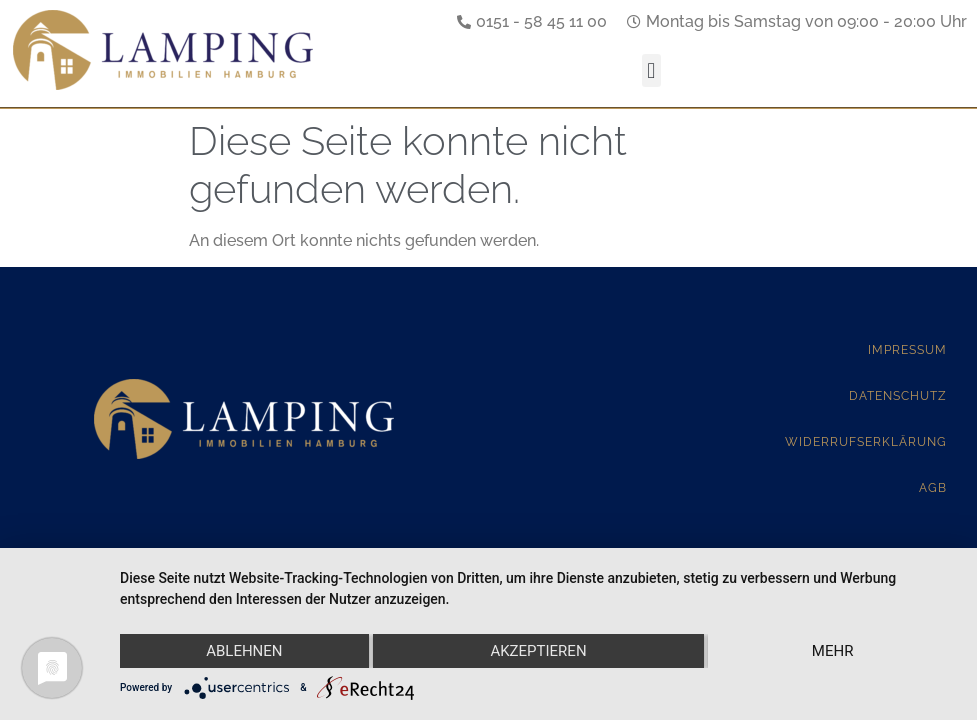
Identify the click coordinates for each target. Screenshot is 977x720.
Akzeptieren (538, 651)
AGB (933, 488)
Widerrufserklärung (866, 442)
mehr (833, 651)
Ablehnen (244, 651)
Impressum (907, 350)
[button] (651, 70)
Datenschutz (898, 396)
